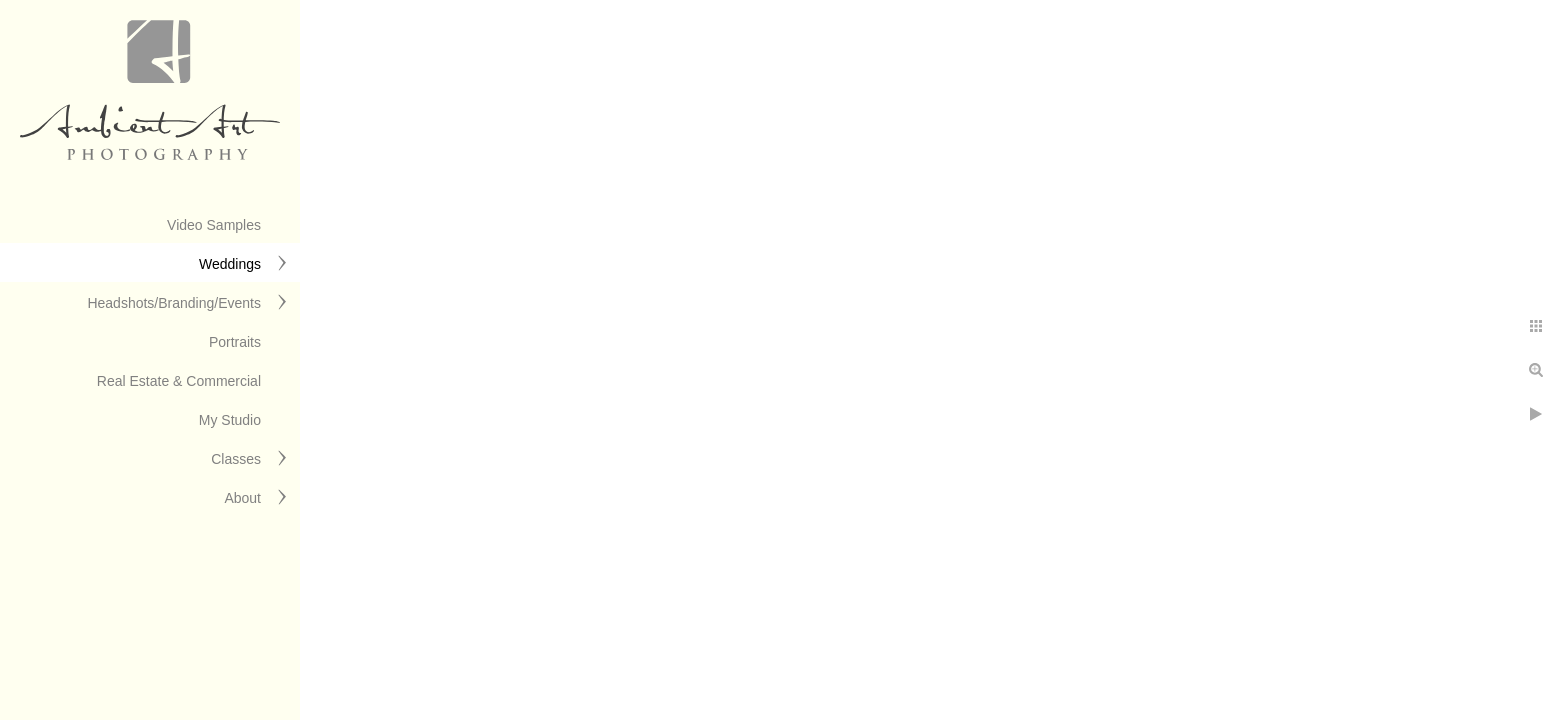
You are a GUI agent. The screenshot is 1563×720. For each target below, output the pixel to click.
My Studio (230, 420)
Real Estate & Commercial (179, 381)
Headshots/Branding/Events (174, 303)
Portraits (235, 342)
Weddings (230, 264)
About (242, 498)
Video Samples (214, 225)
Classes (236, 459)
